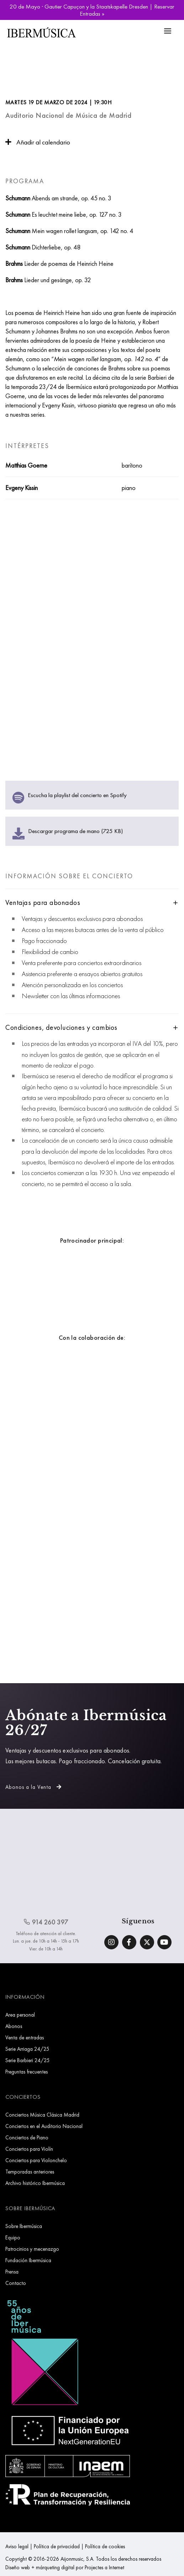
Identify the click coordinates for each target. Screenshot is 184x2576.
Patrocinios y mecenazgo (32, 2248)
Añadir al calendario (37, 142)
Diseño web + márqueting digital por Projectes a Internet (64, 2567)
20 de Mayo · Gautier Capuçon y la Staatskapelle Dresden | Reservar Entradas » (92, 9)
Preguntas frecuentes (26, 2071)
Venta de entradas (24, 2037)
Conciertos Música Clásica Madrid (42, 2114)
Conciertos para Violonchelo (36, 2160)
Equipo (12, 2237)
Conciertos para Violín (29, 2148)
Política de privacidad (57, 2546)
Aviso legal (16, 2546)
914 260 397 (45, 1922)
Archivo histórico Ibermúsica (35, 2183)
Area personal (20, 2014)
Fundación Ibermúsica (28, 2260)
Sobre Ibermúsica (23, 2226)
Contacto (15, 2283)
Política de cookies (105, 2546)
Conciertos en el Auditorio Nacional (44, 2126)
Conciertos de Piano (26, 2137)
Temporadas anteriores (29, 2171)
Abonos (13, 2026)
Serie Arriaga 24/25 (27, 2048)
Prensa (12, 2271)
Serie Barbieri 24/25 (27, 2060)
